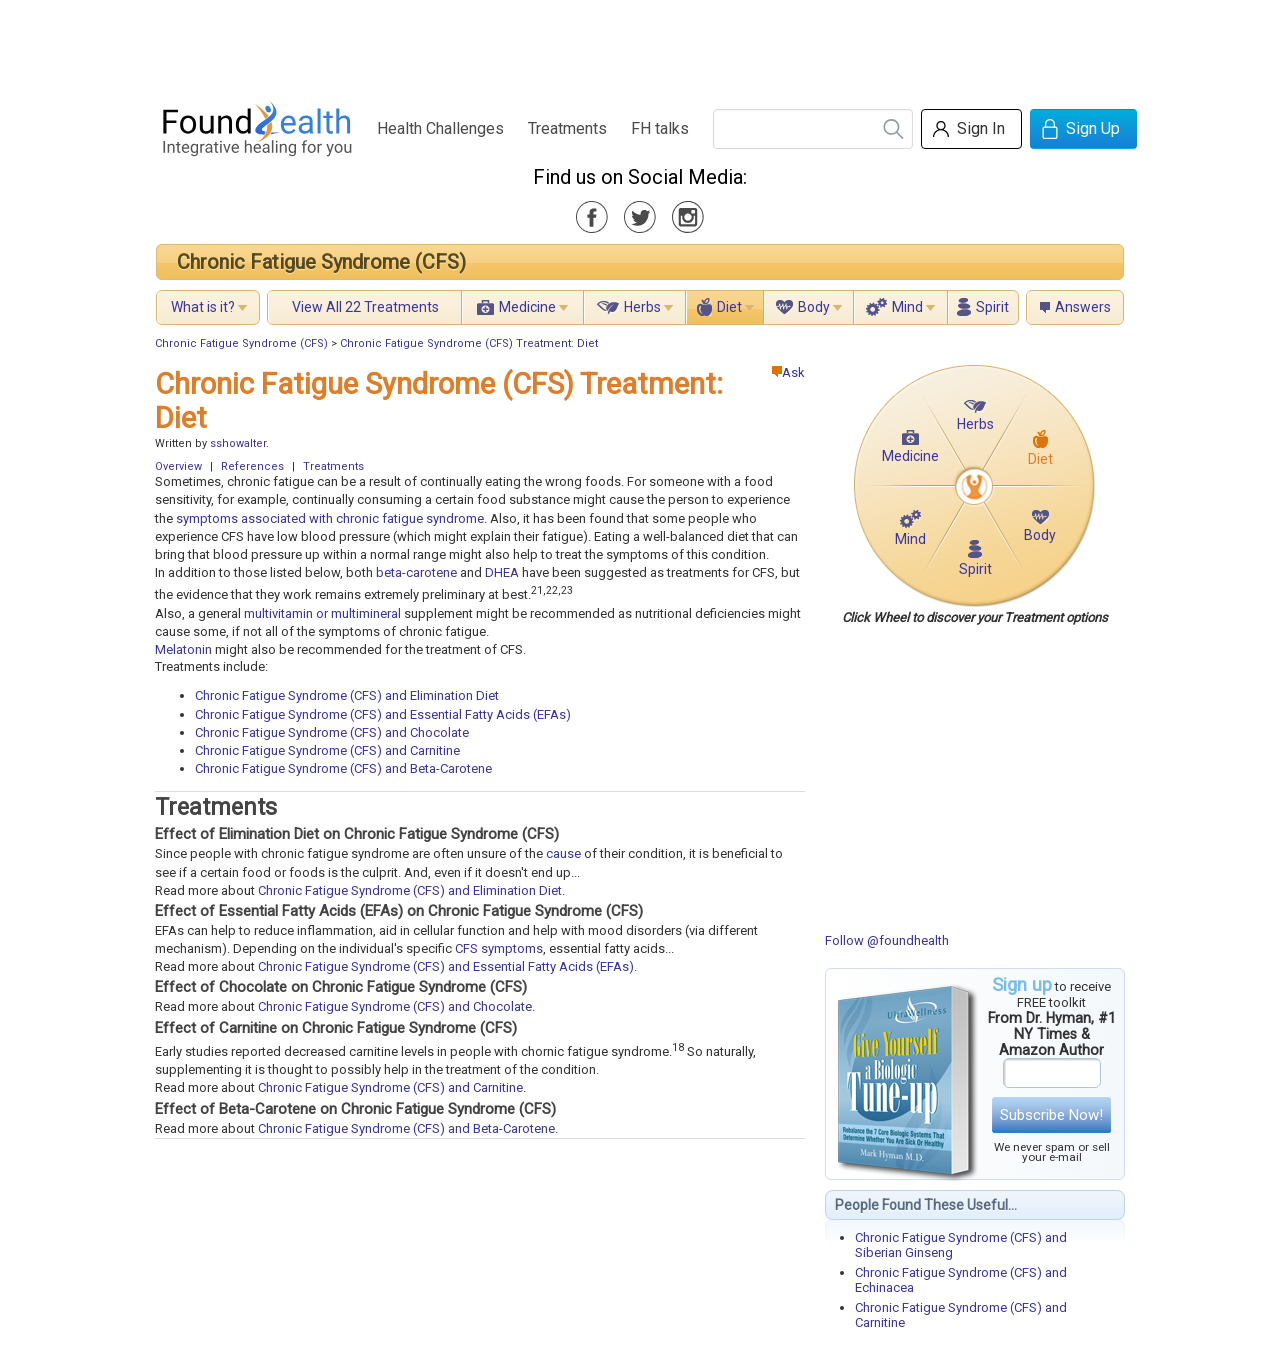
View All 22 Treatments (365, 307)
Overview (178, 466)
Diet (729, 307)
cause (563, 853)
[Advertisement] (639, 45)
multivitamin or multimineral (322, 613)
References (252, 466)
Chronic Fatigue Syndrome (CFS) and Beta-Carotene (343, 768)
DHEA (502, 572)
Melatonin (183, 649)
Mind (907, 307)
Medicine (527, 307)
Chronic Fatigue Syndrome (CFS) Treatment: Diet (469, 343)
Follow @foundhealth (887, 940)
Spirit (992, 307)
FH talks (660, 128)
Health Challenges (440, 128)
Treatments (567, 128)
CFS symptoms (499, 948)
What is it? (203, 307)
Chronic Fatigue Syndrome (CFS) (321, 262)
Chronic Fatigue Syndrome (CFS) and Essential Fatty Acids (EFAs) (383, 714)
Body (814, 307)
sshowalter (238, 443)
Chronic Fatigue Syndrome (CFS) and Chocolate (332, 732)
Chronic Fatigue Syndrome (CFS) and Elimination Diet (347, 695)
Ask (788, 372)
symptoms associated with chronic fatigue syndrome (330, 518)
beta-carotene (416, 572)
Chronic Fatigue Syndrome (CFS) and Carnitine (327, 750)
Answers (1083, 307)
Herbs (642, 307)
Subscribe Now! (1051, 1115)
